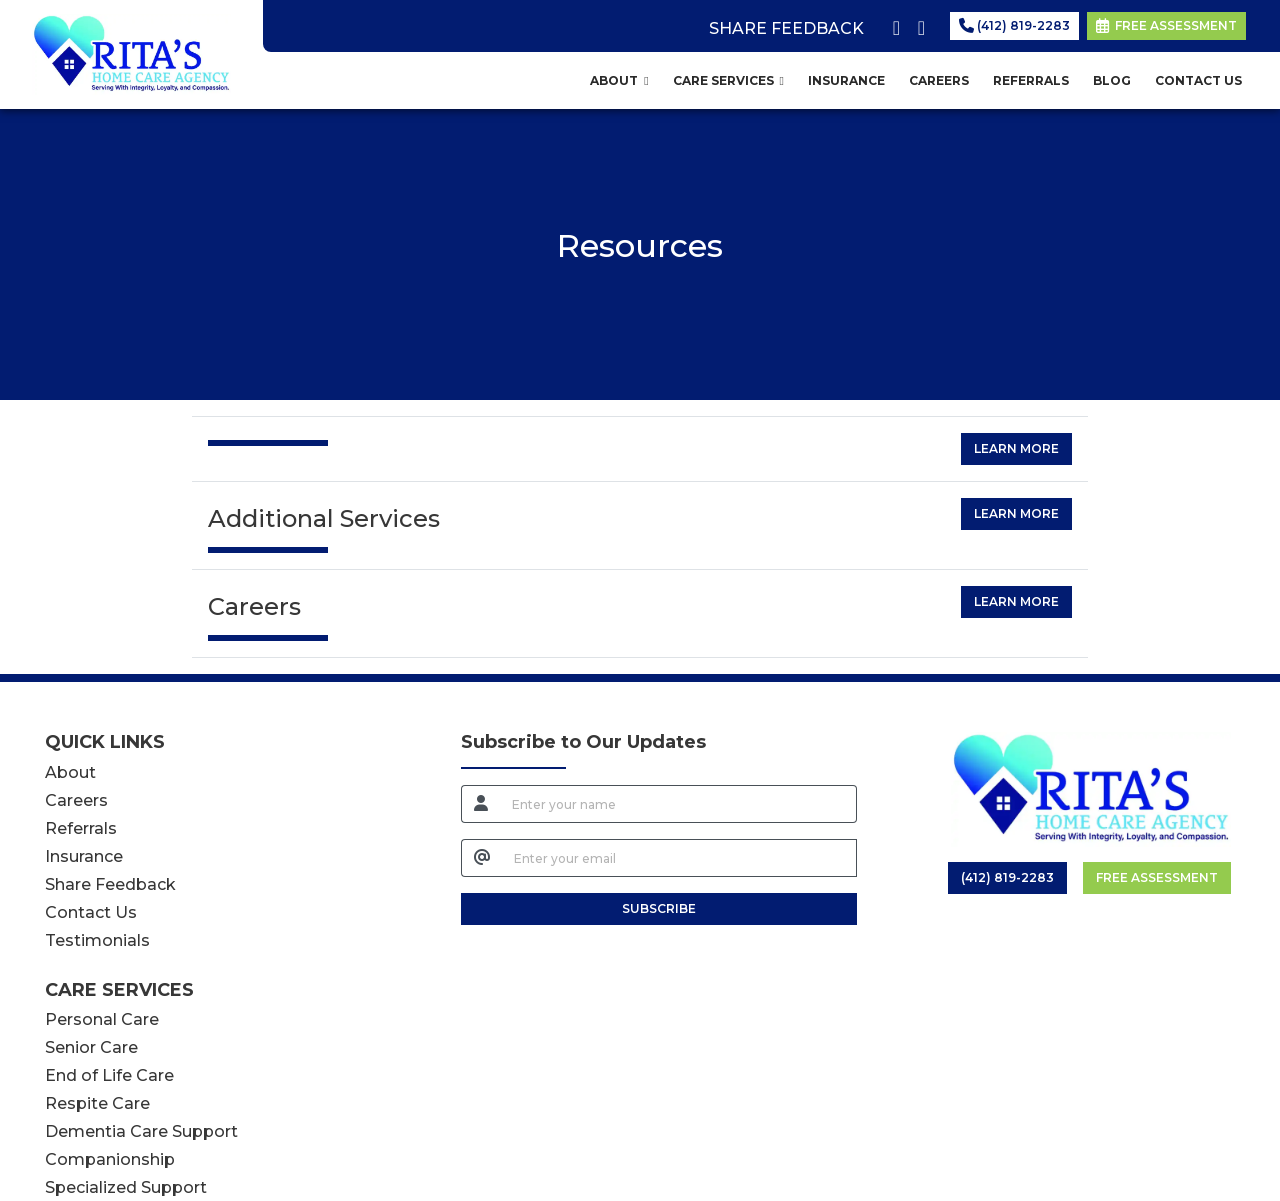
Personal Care (102, 1019)
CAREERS (939, 80)
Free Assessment (1157, 877)
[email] (680, 858)
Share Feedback (110, 884)
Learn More (1016, 448)
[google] (917, 24)
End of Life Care (109, 1075)
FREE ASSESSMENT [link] (1166, 25)
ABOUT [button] (619, 80)
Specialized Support (126, 1187)
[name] (679, 804)
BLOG (1112, 80)
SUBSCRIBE (659, 908)
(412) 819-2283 (1014, 25)
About (70, 772)
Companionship (110, 1159)
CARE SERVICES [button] (728, 80)
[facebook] (892, 24)
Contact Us (91, 912)
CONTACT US (1198, 80)
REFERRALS (1031, 80)
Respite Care (97, 1103)
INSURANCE (846, 80)
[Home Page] (131, 53)
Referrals (81, 828)
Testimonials (97, 940)
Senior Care (91, 1047)
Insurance (84, 856)
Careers (76, 800)
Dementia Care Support (141, 1131)
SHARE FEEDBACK (786, 28)
